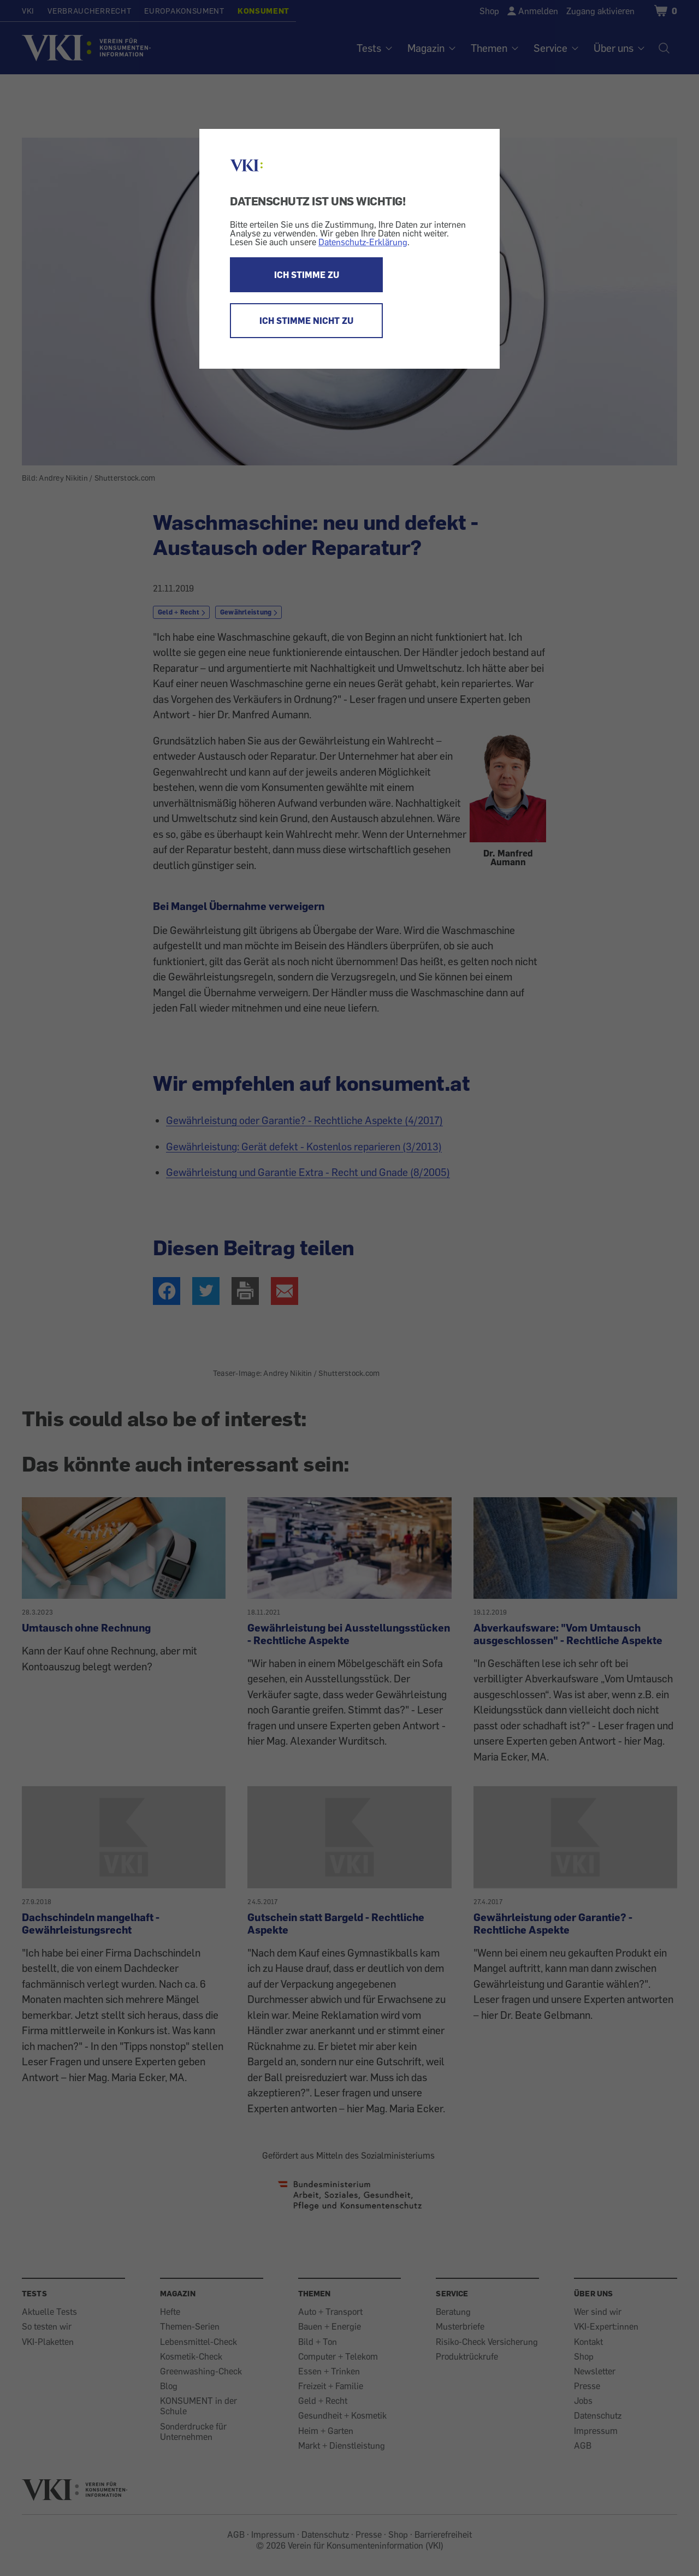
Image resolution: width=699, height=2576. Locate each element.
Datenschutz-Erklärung (362, 242)
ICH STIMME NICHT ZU (306, 320)
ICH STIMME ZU (306, 274)
